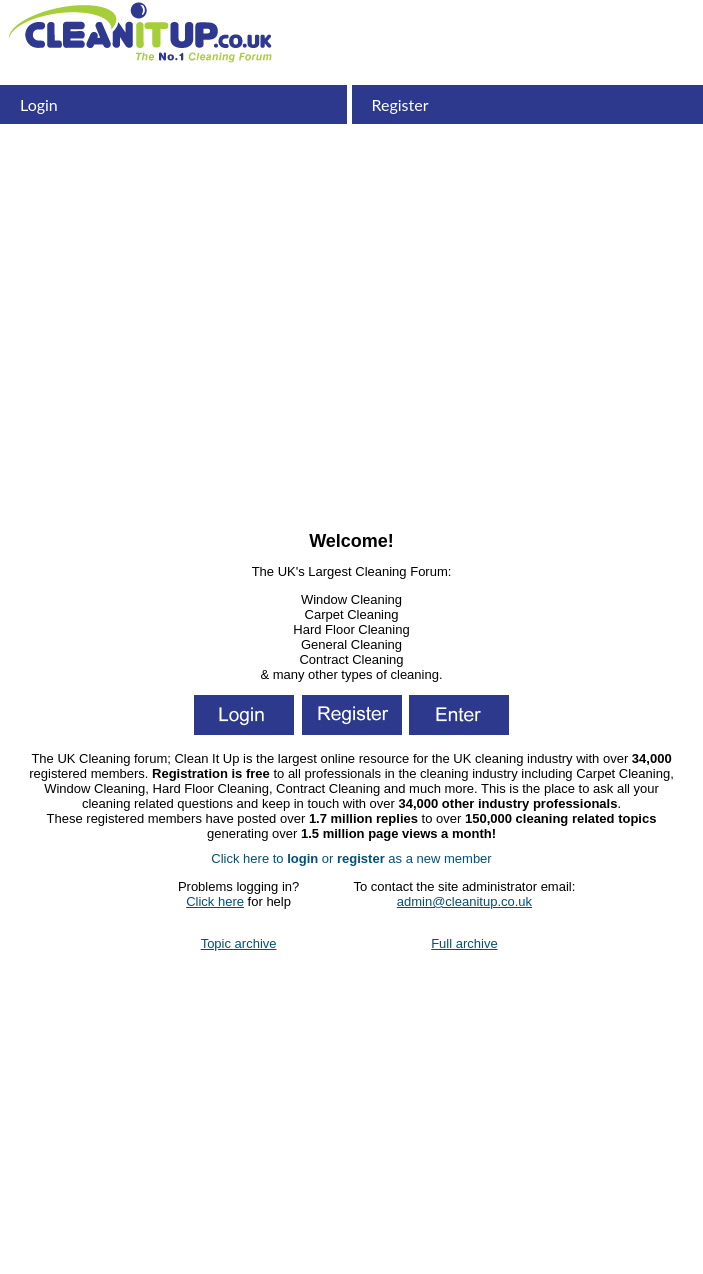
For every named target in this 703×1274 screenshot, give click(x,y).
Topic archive (239, 943)
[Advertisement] (351, 375)
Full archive (464, 943)
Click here (215, 901)
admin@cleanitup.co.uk (464, 901)
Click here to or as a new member (351, 858)
